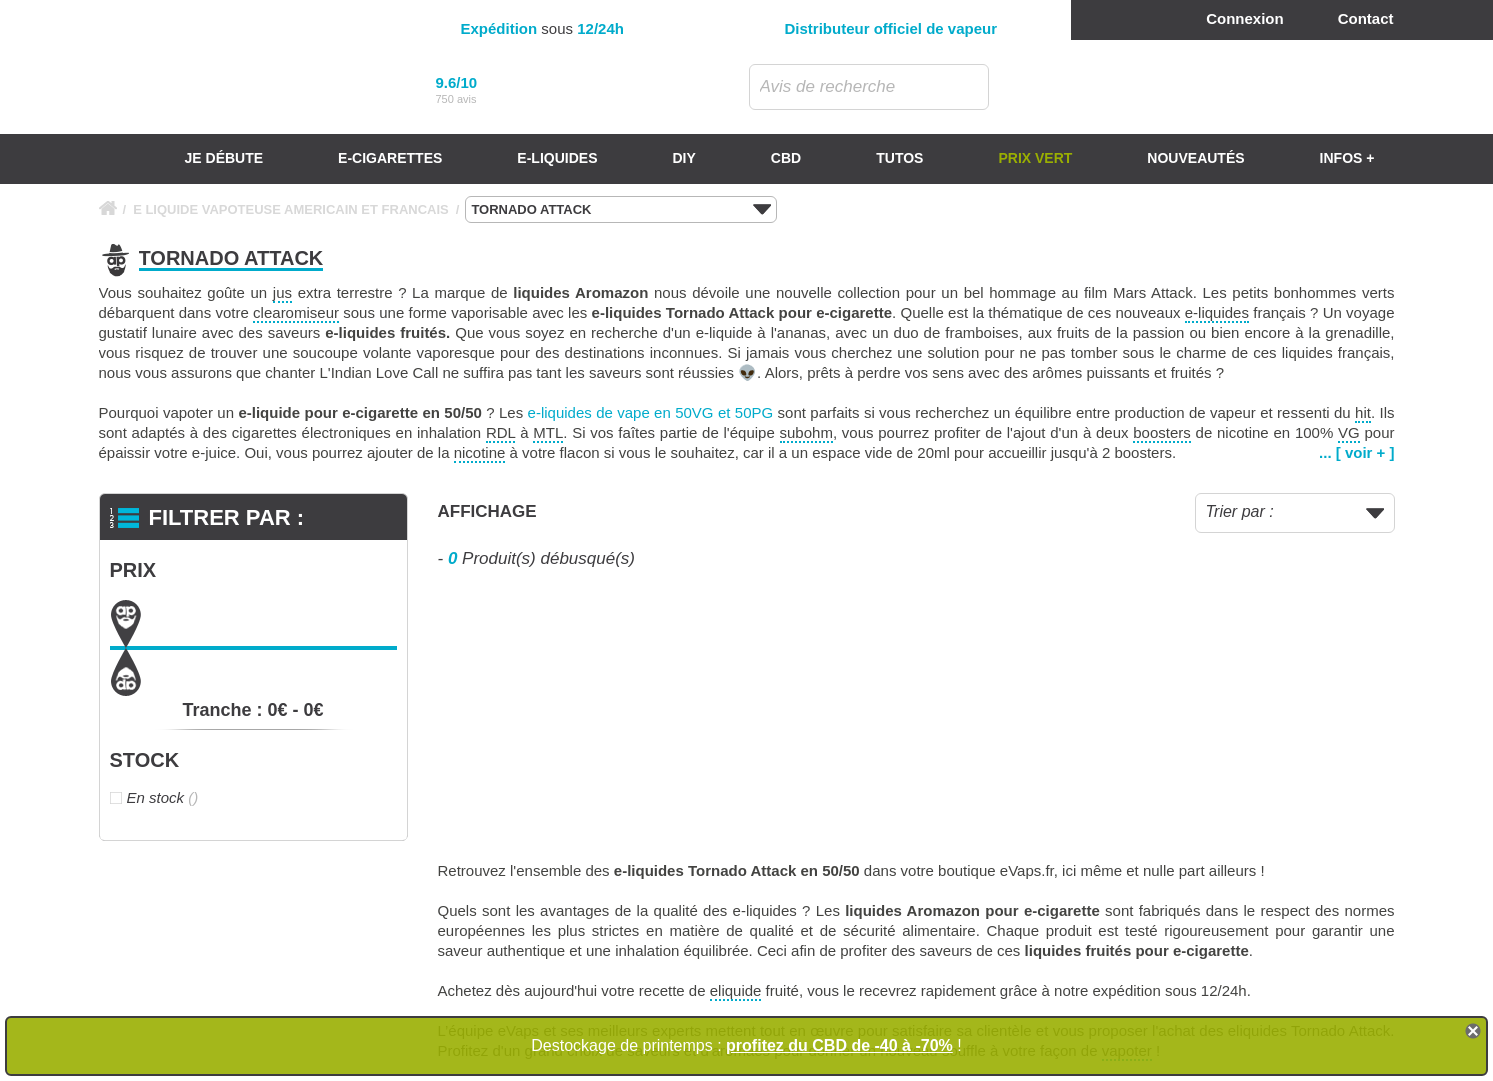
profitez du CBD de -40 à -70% (839, 1045)
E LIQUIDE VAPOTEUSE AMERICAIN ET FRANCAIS (291, 209)
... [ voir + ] (1356, 452)
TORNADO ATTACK (621, 210)
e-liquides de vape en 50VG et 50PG (651, 412)
